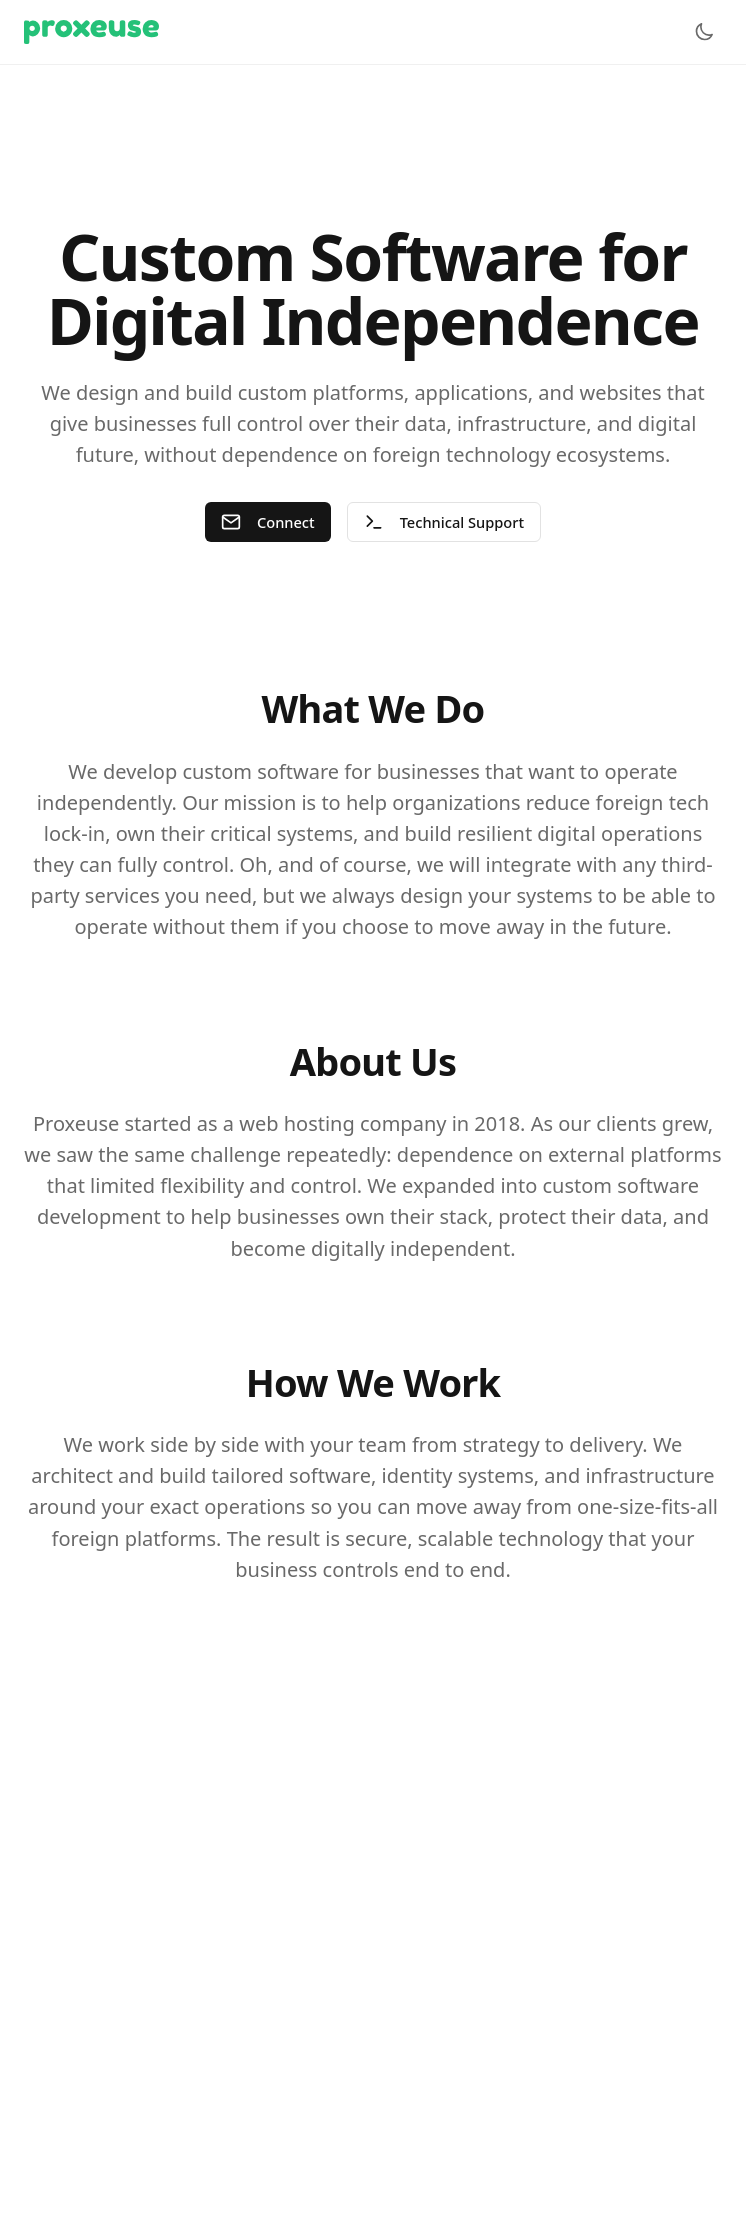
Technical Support (445, 522)
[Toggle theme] (704, 32)
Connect (266, 522)
